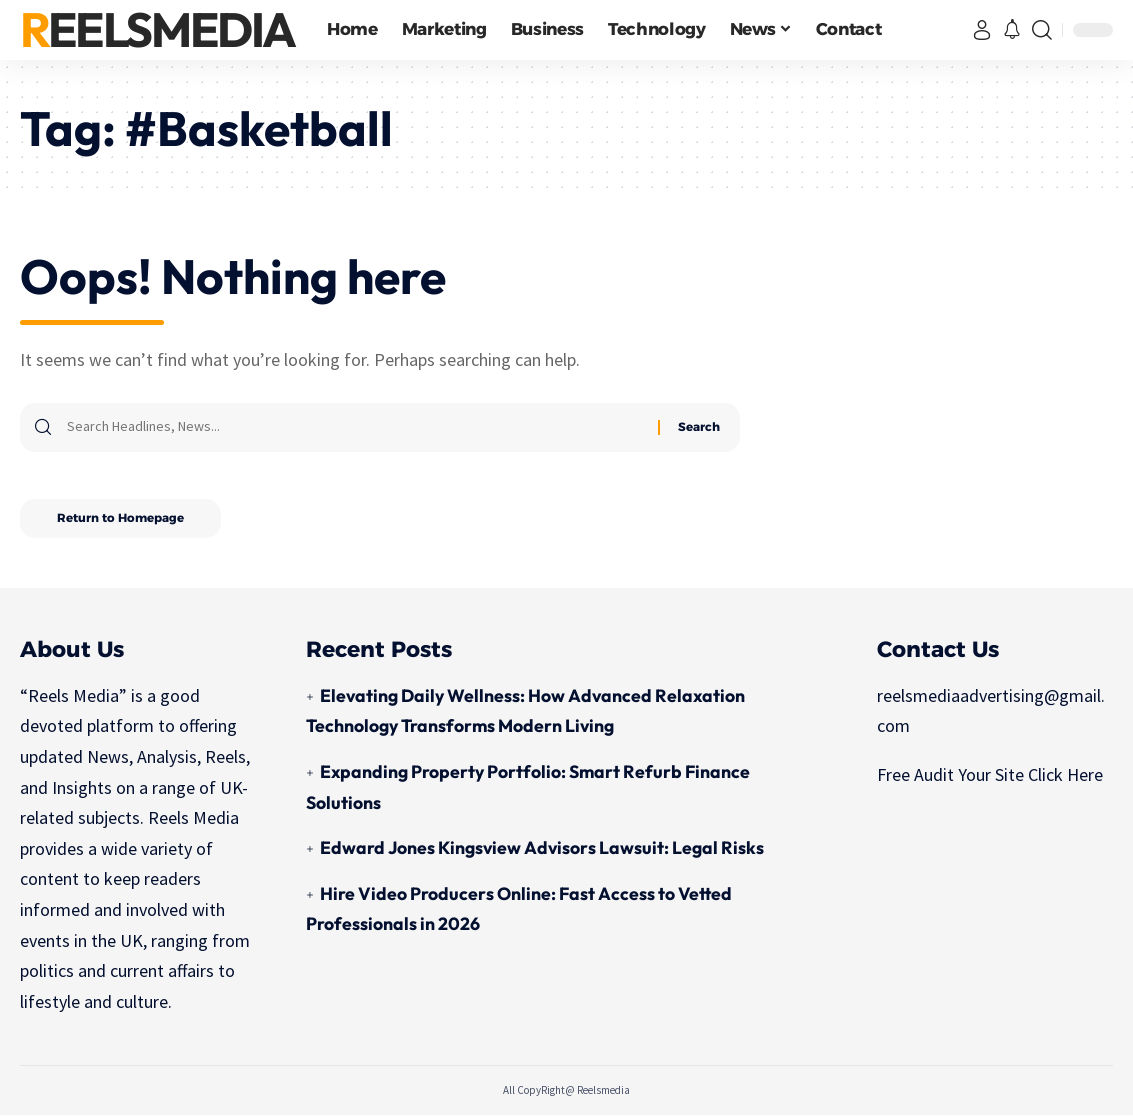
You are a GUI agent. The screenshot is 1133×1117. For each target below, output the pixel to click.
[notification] (1012, 30)
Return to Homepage (123, 519)
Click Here (1065, 776)
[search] (1042, 30)
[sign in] (982, 30)
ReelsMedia (157, 30)
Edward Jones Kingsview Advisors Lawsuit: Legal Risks (543, 849)
